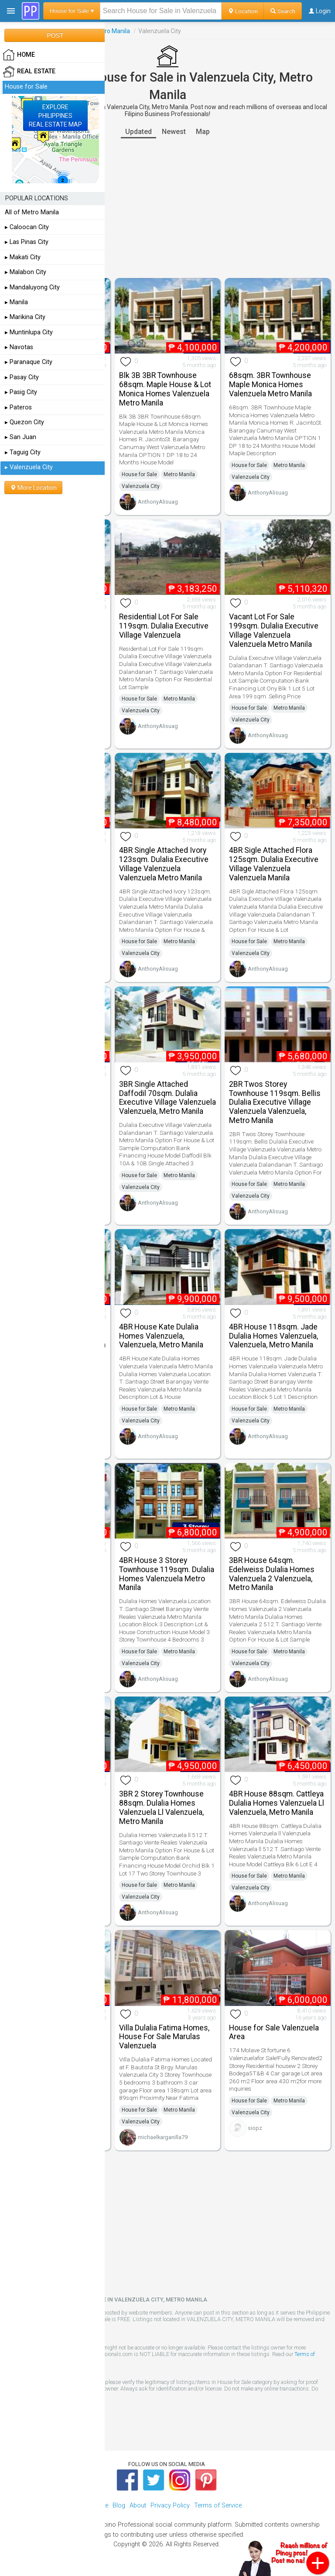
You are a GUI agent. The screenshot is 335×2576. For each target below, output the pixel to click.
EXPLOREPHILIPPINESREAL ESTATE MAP (55, 115)
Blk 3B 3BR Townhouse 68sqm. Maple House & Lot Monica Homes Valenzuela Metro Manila (165, 389)
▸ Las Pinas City (26, 242)
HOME (19, 55)
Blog (119, 2505)
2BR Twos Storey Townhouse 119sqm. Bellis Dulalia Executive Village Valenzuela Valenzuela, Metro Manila (275, 1102)
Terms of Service (218, 2505)
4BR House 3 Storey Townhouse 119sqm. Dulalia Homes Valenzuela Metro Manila (166, 1574)
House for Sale (139, 474)
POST (55, 35)
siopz (255, 2128)
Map (203, 131)
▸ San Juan (20, 437)
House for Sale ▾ (72, 10)
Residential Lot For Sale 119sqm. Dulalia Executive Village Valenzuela (164, 625)
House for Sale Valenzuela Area (274, 2032)
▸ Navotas (19, 347)
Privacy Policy (170, 2505)
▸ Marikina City (25, 317)
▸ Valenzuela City (29, 467)
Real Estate (29, 71)
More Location (33, 487)
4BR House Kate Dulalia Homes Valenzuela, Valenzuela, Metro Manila (161, 1336)
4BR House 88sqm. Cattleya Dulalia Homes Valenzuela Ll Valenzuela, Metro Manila (276, 1803)
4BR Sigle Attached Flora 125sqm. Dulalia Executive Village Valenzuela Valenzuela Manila (273, 864)
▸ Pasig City (21, 392)
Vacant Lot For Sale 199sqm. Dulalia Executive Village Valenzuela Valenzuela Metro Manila (273, 630)
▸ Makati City (23, 257)
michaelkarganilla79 (163, 2137)
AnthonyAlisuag (158, 501)
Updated (138, 131)
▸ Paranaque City (28, 362)
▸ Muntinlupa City (29, 332)
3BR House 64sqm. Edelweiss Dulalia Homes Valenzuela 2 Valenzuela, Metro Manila (271, 1574)
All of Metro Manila (32, 212)
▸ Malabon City (25, 272)
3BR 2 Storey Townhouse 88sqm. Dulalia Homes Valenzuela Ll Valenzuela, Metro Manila (161, 1807)
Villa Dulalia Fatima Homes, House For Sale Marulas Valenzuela (164, 2036)
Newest (174, 131)
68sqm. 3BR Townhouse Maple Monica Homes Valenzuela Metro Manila (270, 384)
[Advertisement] (167, 208)
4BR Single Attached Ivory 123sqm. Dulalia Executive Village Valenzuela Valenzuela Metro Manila (164, 864)
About (138, 2505)
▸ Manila (16, 302)
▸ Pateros (18, 407)
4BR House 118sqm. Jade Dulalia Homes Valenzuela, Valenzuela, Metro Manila (273, 1336)
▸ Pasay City (22, 377)
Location (243, 10)
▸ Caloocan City (27, 227)
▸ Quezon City (24, 422)
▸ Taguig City (23, 452)
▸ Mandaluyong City (32, 287)
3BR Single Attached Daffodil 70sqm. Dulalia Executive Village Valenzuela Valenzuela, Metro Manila (167, 1098)
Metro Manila (112, 30)
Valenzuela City (141, 486)
